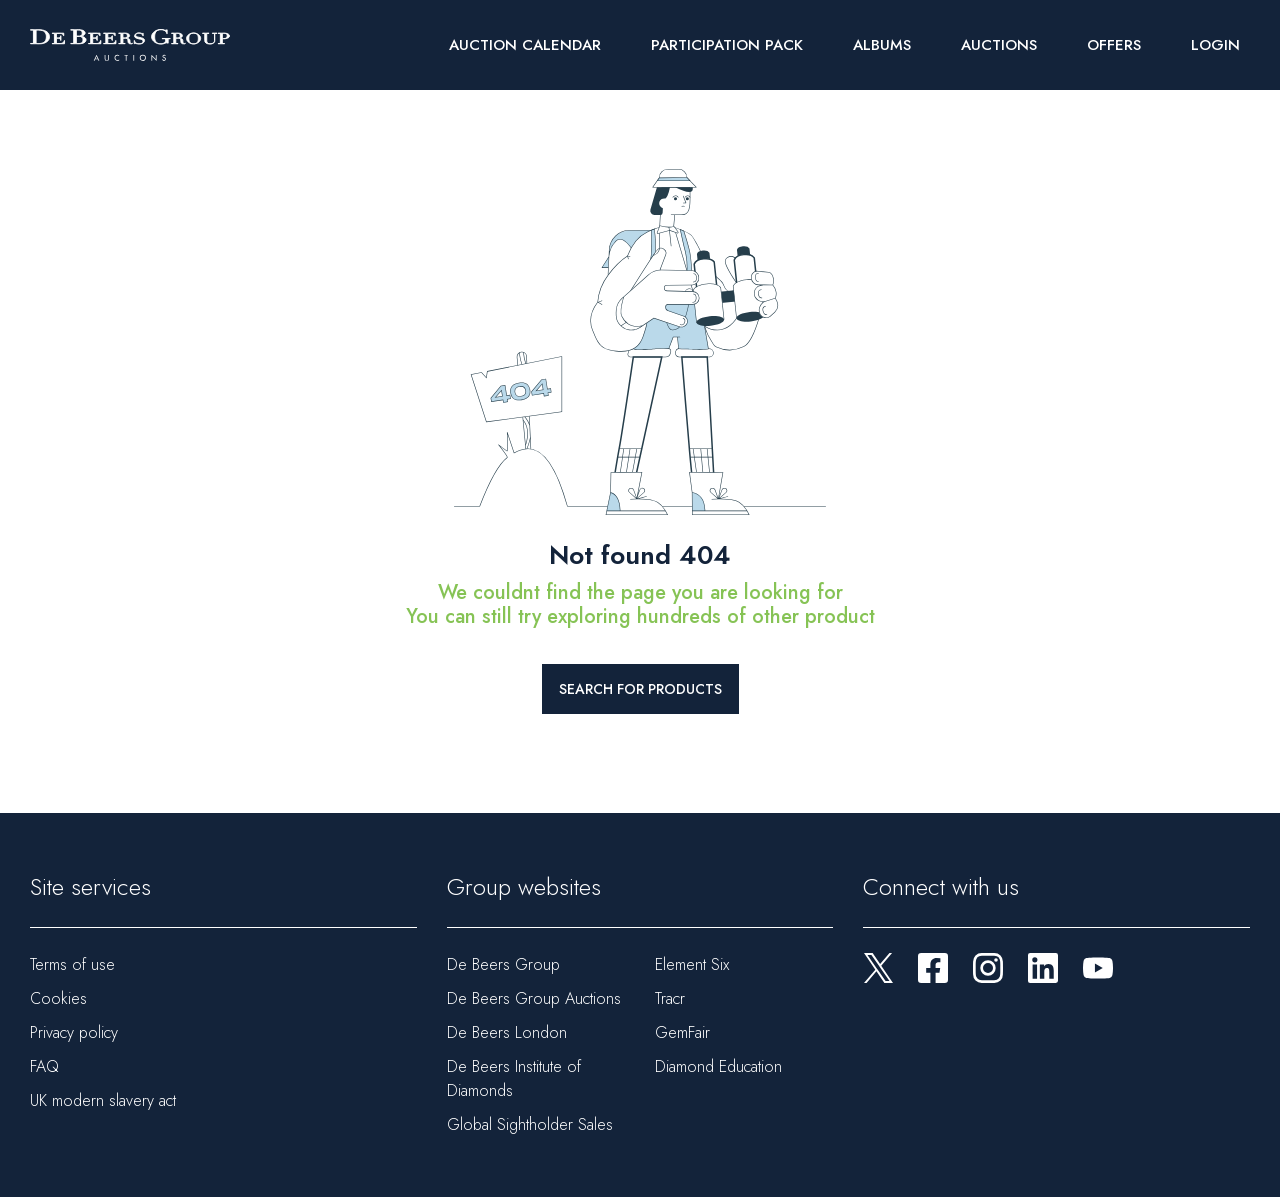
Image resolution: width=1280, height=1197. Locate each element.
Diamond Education (718, 1066)
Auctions (999, 45)
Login (1215, 45)
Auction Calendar (525, 45)
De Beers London (507, 1032)
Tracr (670, 998)
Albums (882, 45)
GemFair (682, 1032)
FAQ (44, 1066)
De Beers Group (503, 964)
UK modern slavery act (103, 1100)
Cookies (58, 998)
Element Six (692, 964)
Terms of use (72, 964)
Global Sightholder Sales (530, 1124)
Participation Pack (727, 45)
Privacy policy (74, 1032)
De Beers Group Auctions (534, 998)
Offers (1114, 45)
